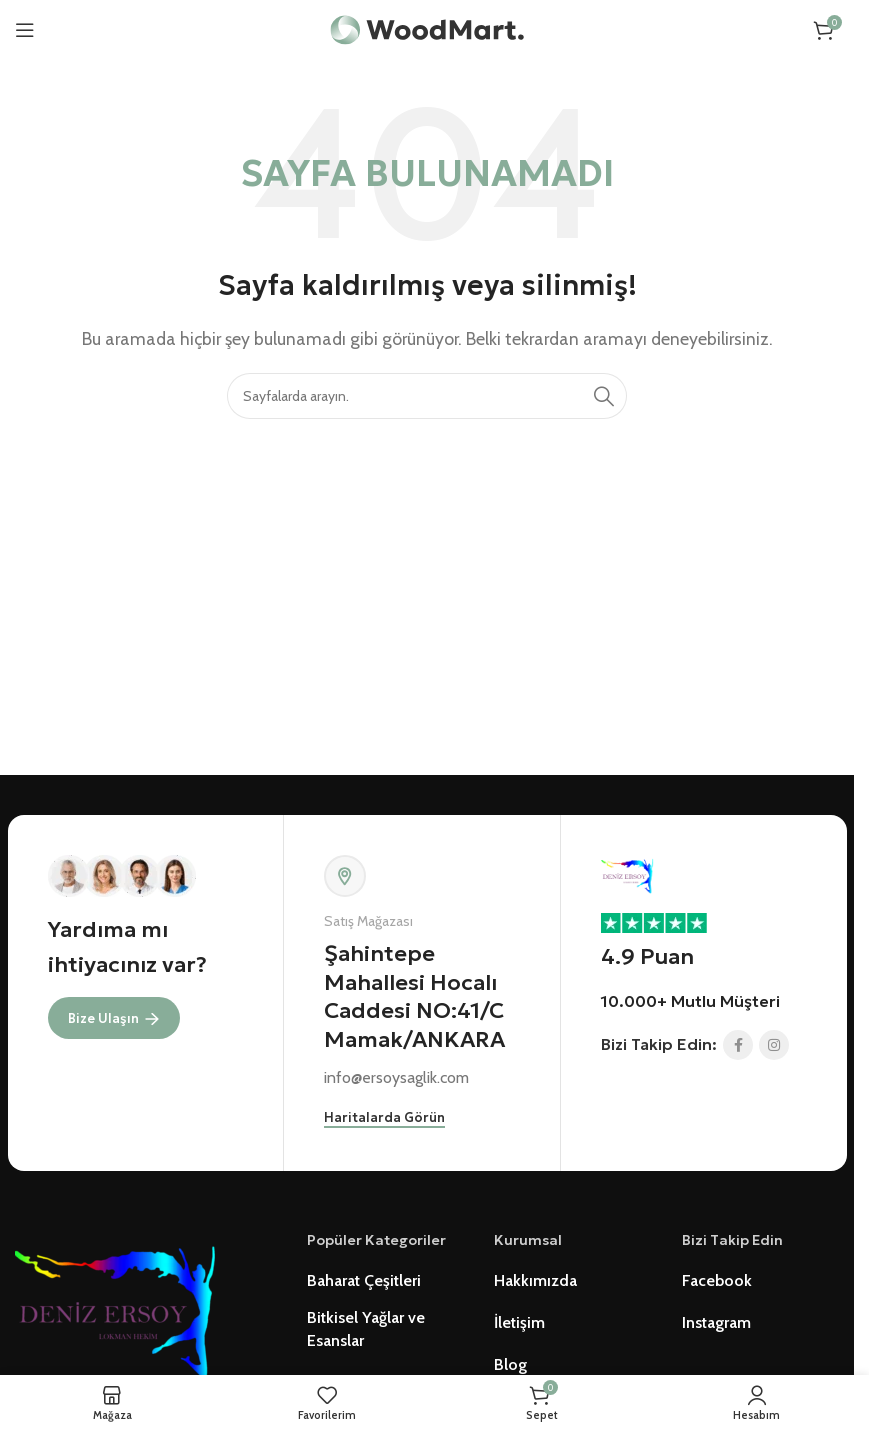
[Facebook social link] (738, 1045)
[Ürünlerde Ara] (427, 396)
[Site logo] (427, 28)
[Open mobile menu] (25, 30)
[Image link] (115, 1304)
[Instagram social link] (774, 1045)
